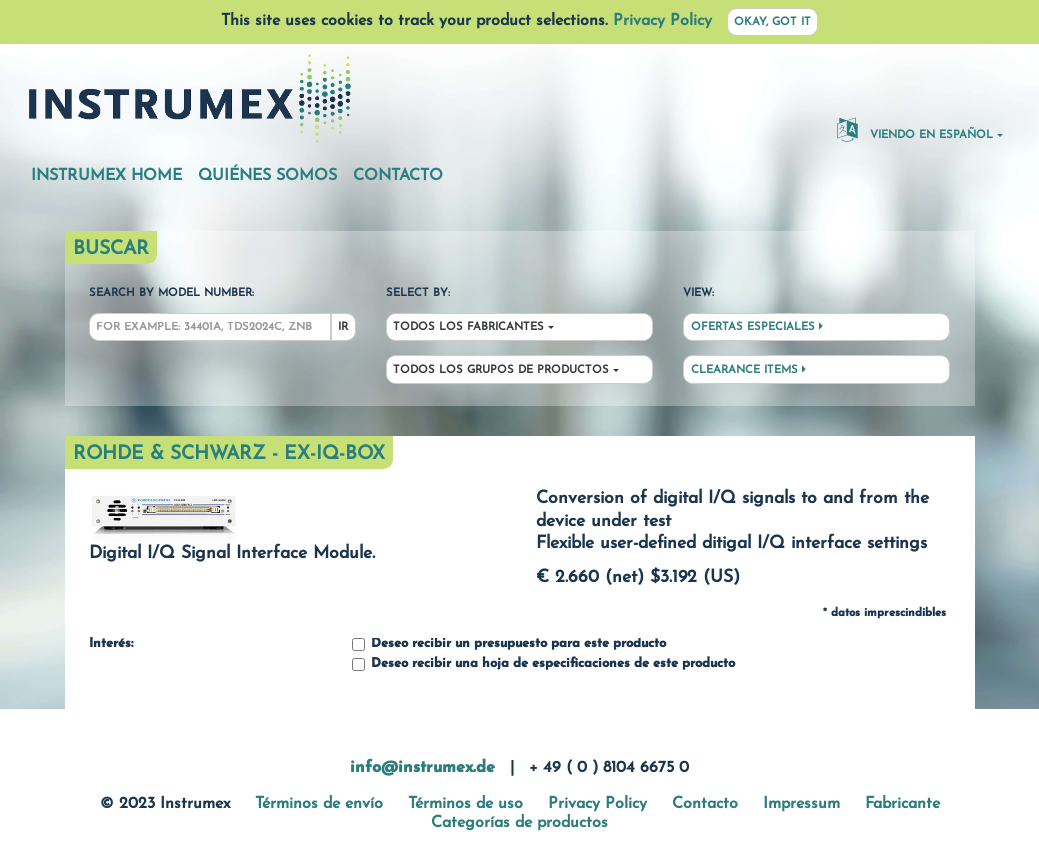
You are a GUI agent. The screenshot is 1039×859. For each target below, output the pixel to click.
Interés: (111, 644)
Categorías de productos (519, 823)
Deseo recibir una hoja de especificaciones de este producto (543, 664)
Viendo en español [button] (915, 129)
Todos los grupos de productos (501, 370)
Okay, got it (772, 22)
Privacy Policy (662, 21)
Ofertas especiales (757, 327)
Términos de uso (465, 804)
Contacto (398, 176)
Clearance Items (748, 370)
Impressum (801, 804)
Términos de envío (319, 804)
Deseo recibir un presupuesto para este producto (509, 644)
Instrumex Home (106, 176)
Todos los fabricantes (468, 327)
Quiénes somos (267, 176)
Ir (343, 327)
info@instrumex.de (422, 768)
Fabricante (902, 804)
